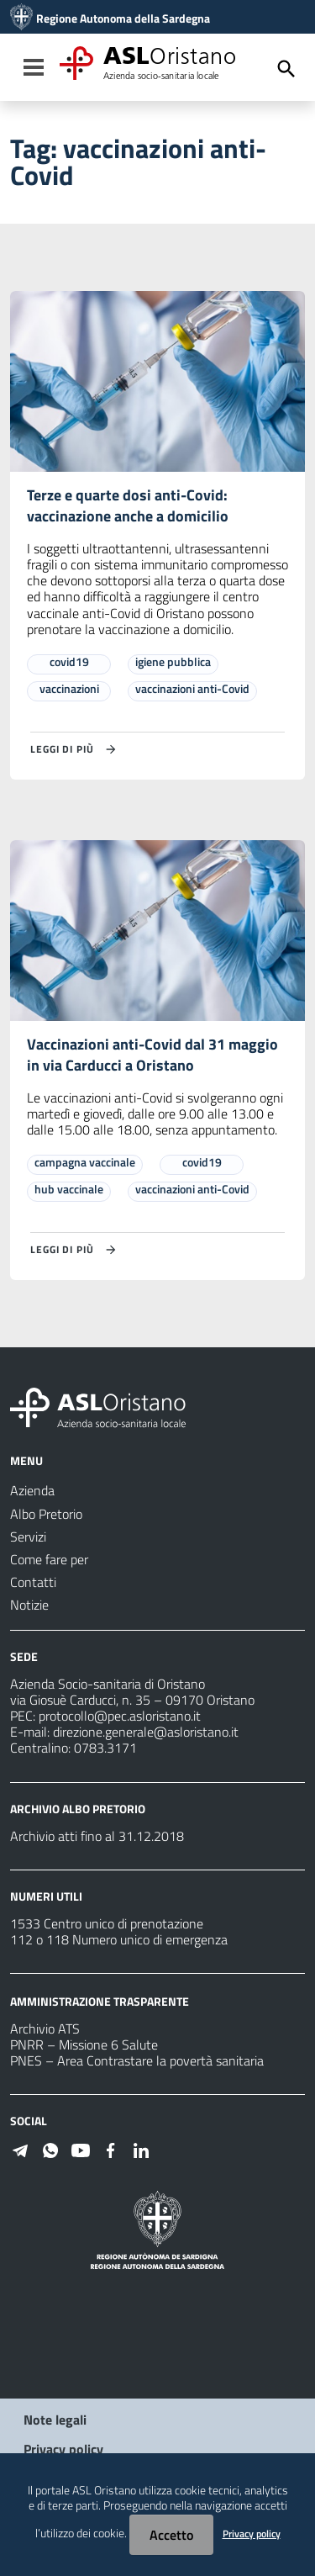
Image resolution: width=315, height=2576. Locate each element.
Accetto (171, 2535)
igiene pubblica (173, 661)
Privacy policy (63, 2449)
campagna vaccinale (84, 1162)
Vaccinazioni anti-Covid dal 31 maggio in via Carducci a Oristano (152, 1054)
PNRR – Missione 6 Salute (84, 2044)
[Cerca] (286, 68)
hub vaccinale (68, 1189)
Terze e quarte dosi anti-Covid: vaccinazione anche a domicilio (127, 505)
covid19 (69, 661)
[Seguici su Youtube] (81, 2149)
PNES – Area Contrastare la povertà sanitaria (137, 2060)
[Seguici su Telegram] (20, 2149)
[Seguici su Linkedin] (141, 2149)
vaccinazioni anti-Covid (192, 688)
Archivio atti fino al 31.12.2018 (97, 1836)
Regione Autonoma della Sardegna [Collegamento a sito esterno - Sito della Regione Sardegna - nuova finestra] (123, 18)
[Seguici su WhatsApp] (50, 2149)
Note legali (55, 2419)
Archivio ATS (45, 2028)
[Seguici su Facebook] (111, 2149)
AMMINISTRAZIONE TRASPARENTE (99, 2001)
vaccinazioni (69, 688)
